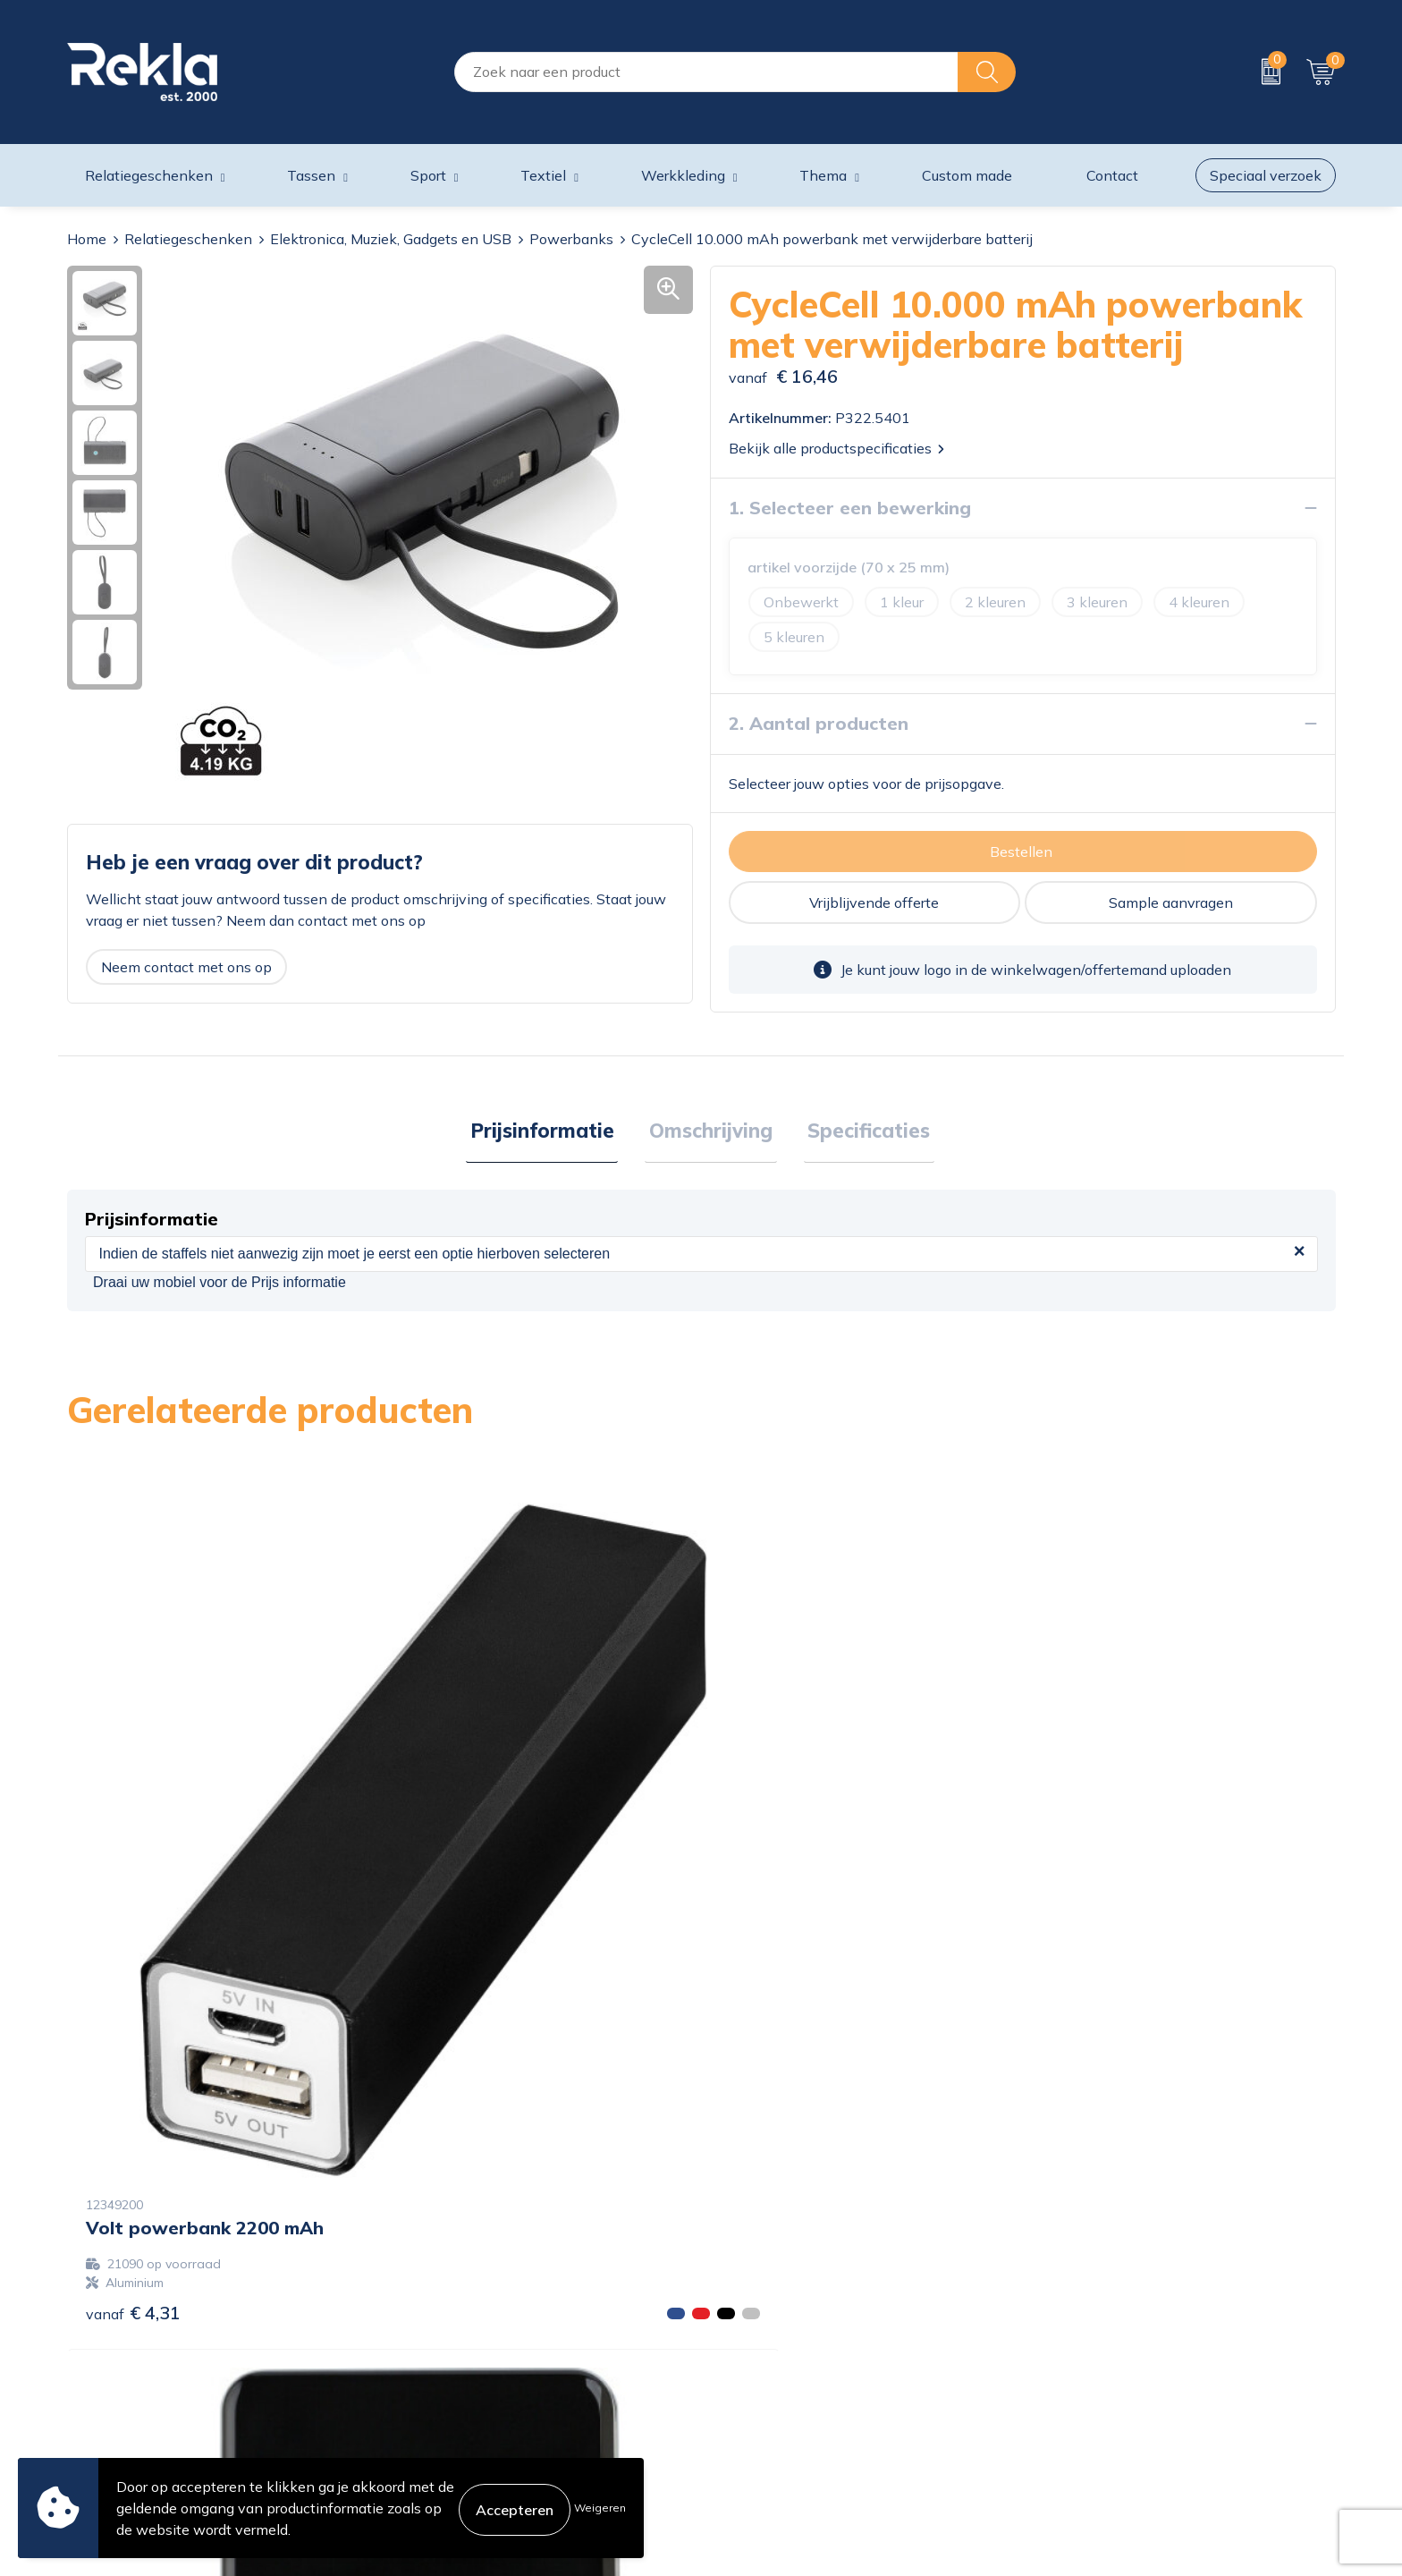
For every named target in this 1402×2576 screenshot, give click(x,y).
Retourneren (750, 2393)
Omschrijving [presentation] (711, 1132)
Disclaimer (1065, 2364)
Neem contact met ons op (186, 967)
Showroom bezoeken (458, 2450)
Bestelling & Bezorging (784, 2335)
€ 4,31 (133, 1922)
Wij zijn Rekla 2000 (453, 2364)
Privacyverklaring (1088, 2335)
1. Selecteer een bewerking (850, 507)
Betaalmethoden (765, 2364)
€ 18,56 (1090, 1975)
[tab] (550, 1133)
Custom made (967, 175)
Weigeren (600, 2507)
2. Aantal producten (818, 723)
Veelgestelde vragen (455, 2421)
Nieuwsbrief (428, 2393)
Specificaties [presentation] (860, 1132)
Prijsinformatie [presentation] (550, 1132)
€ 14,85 (772, 1994)
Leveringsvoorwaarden (1106, 2393)
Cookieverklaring (1086, 2307)
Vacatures (420, 2335)
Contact (736, 2307)
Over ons (417, 2307)
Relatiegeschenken (188, 239)
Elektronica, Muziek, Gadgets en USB (390, 239)
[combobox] (706, 72)
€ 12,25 (455, 1922)
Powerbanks (571, 239)
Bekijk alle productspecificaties (836, 448)
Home (86, 239)
